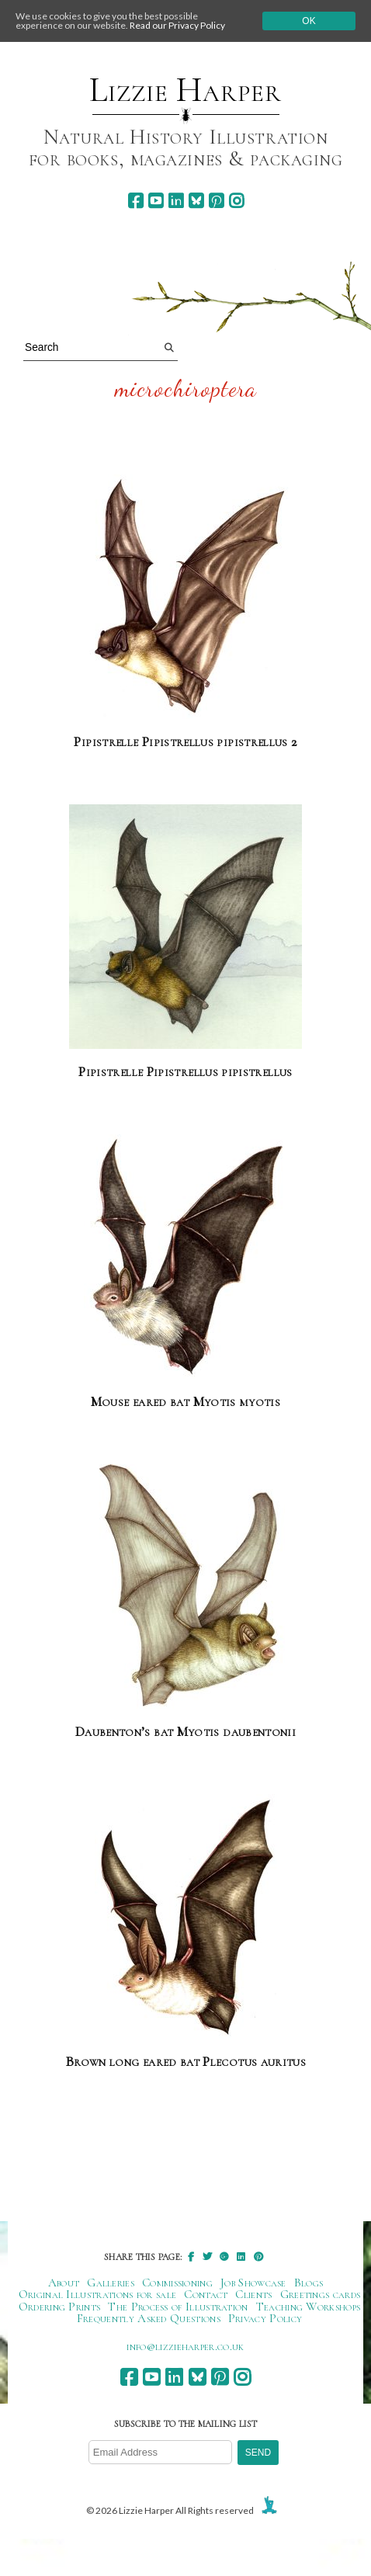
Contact (205, 2294)
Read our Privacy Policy (177, 25)
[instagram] (236, 200)
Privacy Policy (265, 2318)
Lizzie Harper (185, 90)
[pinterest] (216, 200)
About (64, 2283)
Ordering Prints (60, 2307)
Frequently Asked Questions (148, 2318)
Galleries (110, 2283)
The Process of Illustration (178, 2307)
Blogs (309, 2283)
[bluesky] (196, 200)
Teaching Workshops (308, 2307)
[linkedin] (175, 200)
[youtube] (155, 200)
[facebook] (135, 200)
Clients (253, 2294)
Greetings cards (320, 2294)
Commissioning (177, 2283)
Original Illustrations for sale (98, 2294)
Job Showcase (253, 2283)
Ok (308, 21)
